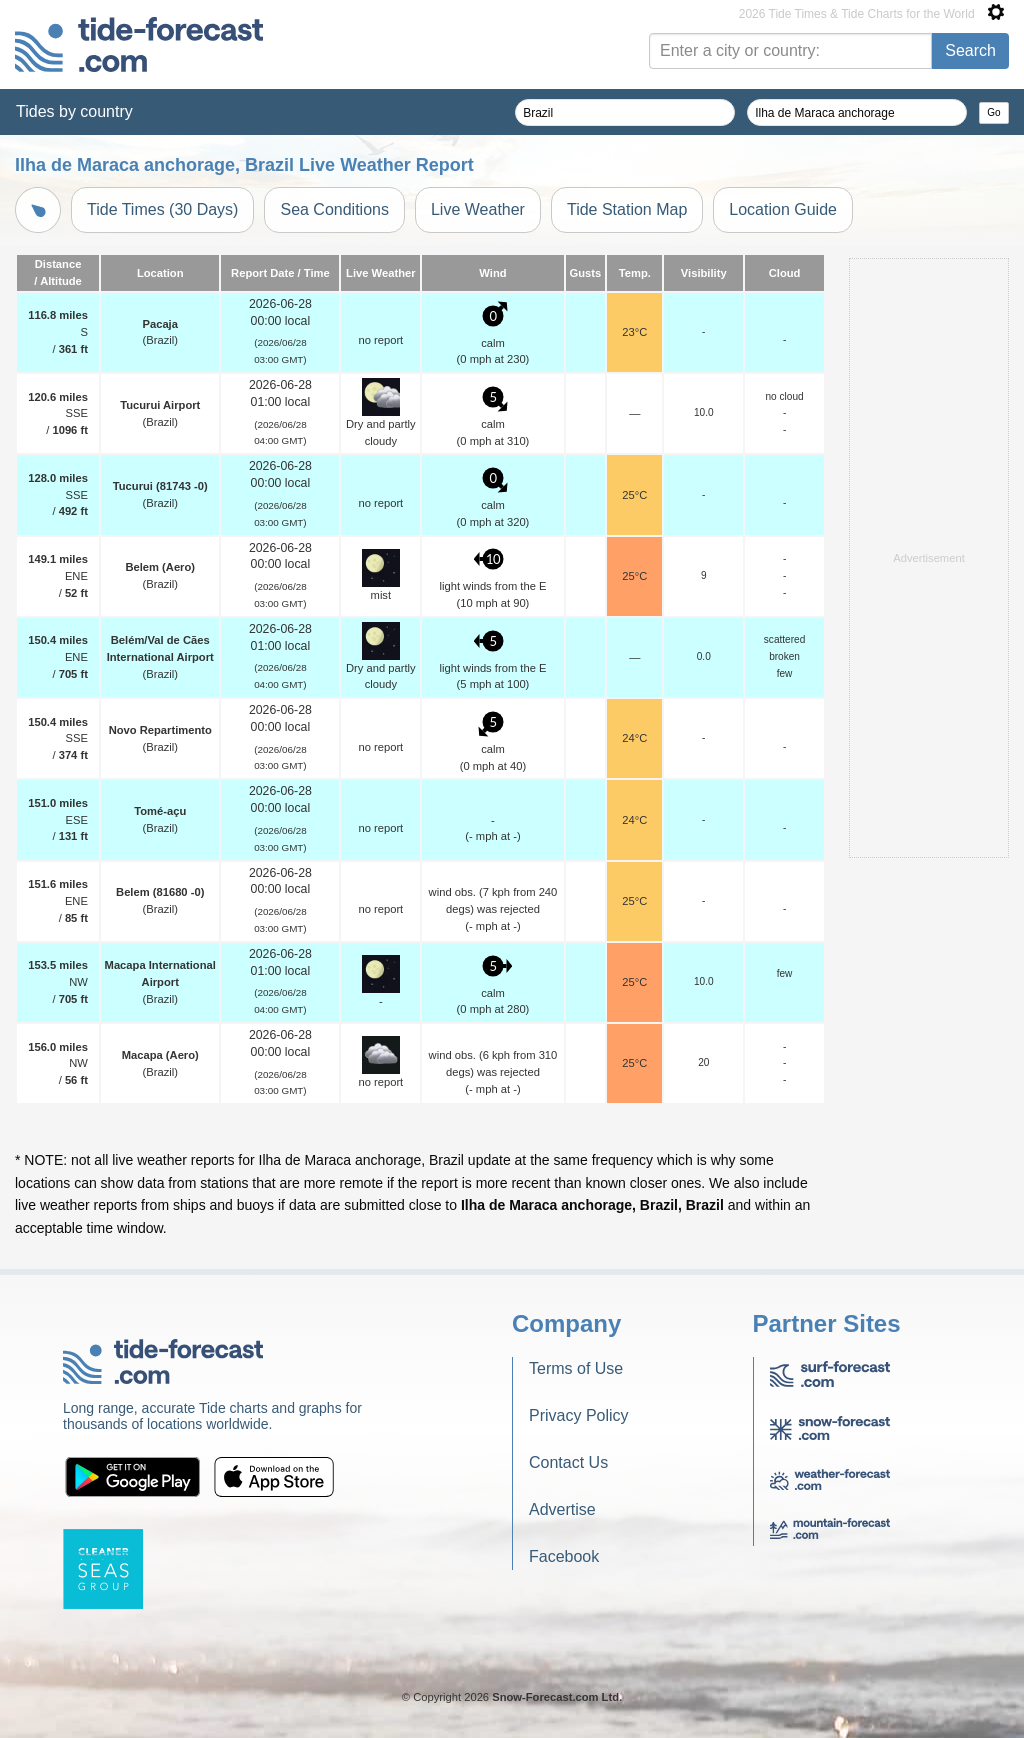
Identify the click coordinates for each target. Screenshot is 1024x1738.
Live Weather (478, 209)
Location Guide (783, 209)
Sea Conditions (334, 209)
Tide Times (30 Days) (162, 209)
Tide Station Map (627, 209)
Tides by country (74, 111)
